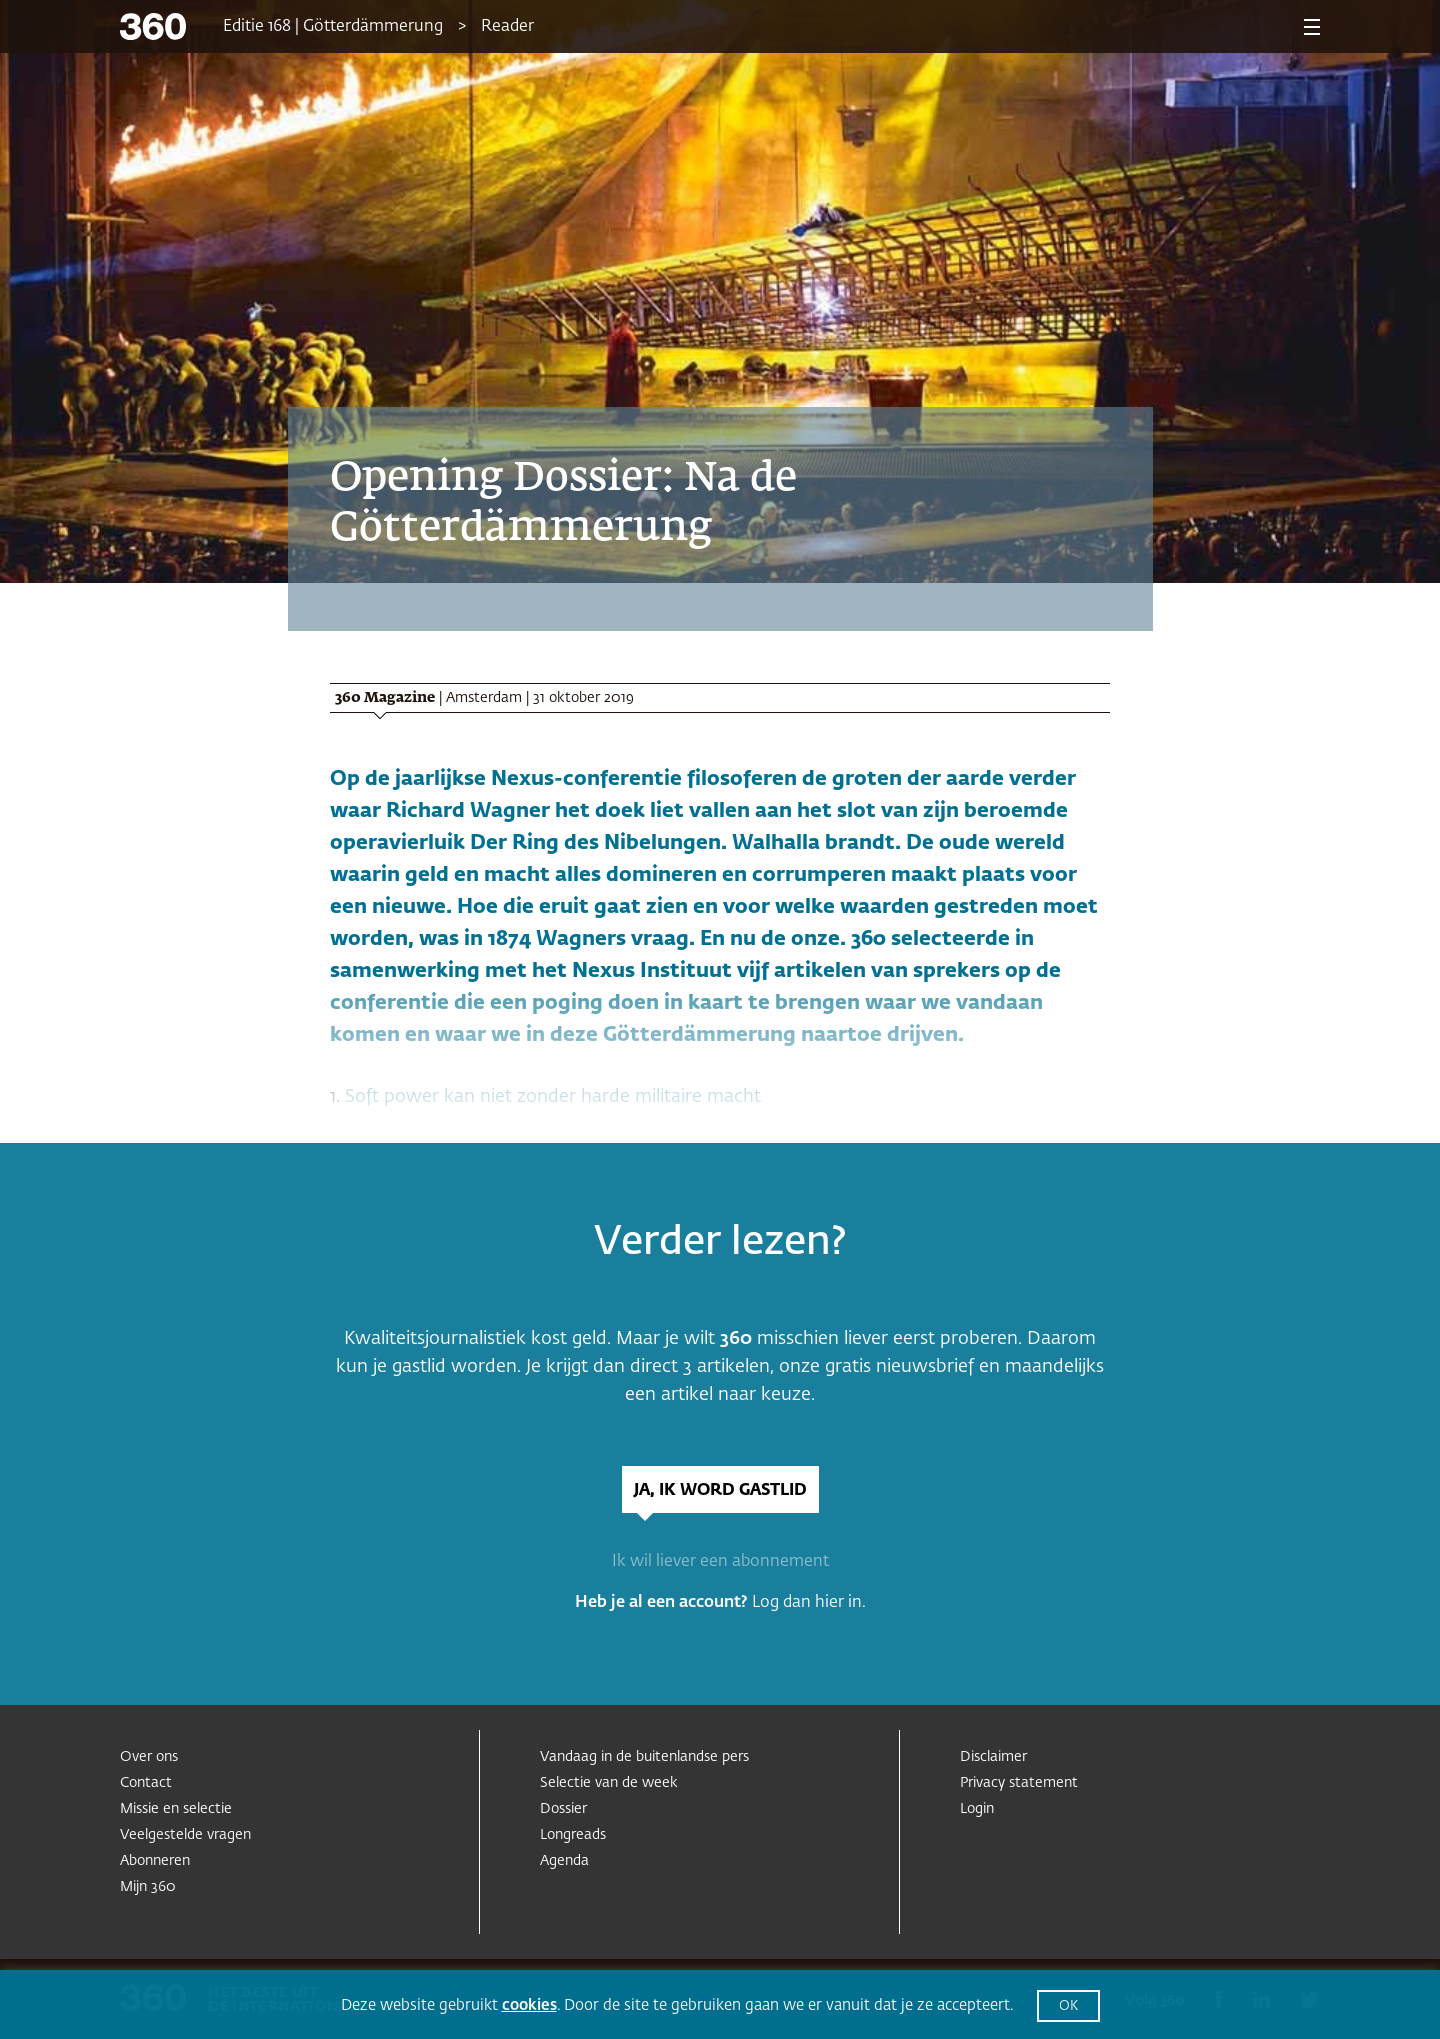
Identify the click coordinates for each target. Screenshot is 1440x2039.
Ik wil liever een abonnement (720, 1562)
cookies (529, 2005)
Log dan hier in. (809, 1603)
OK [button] (1068, 2006)
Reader (507, 27)
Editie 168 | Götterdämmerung (333, 27)
